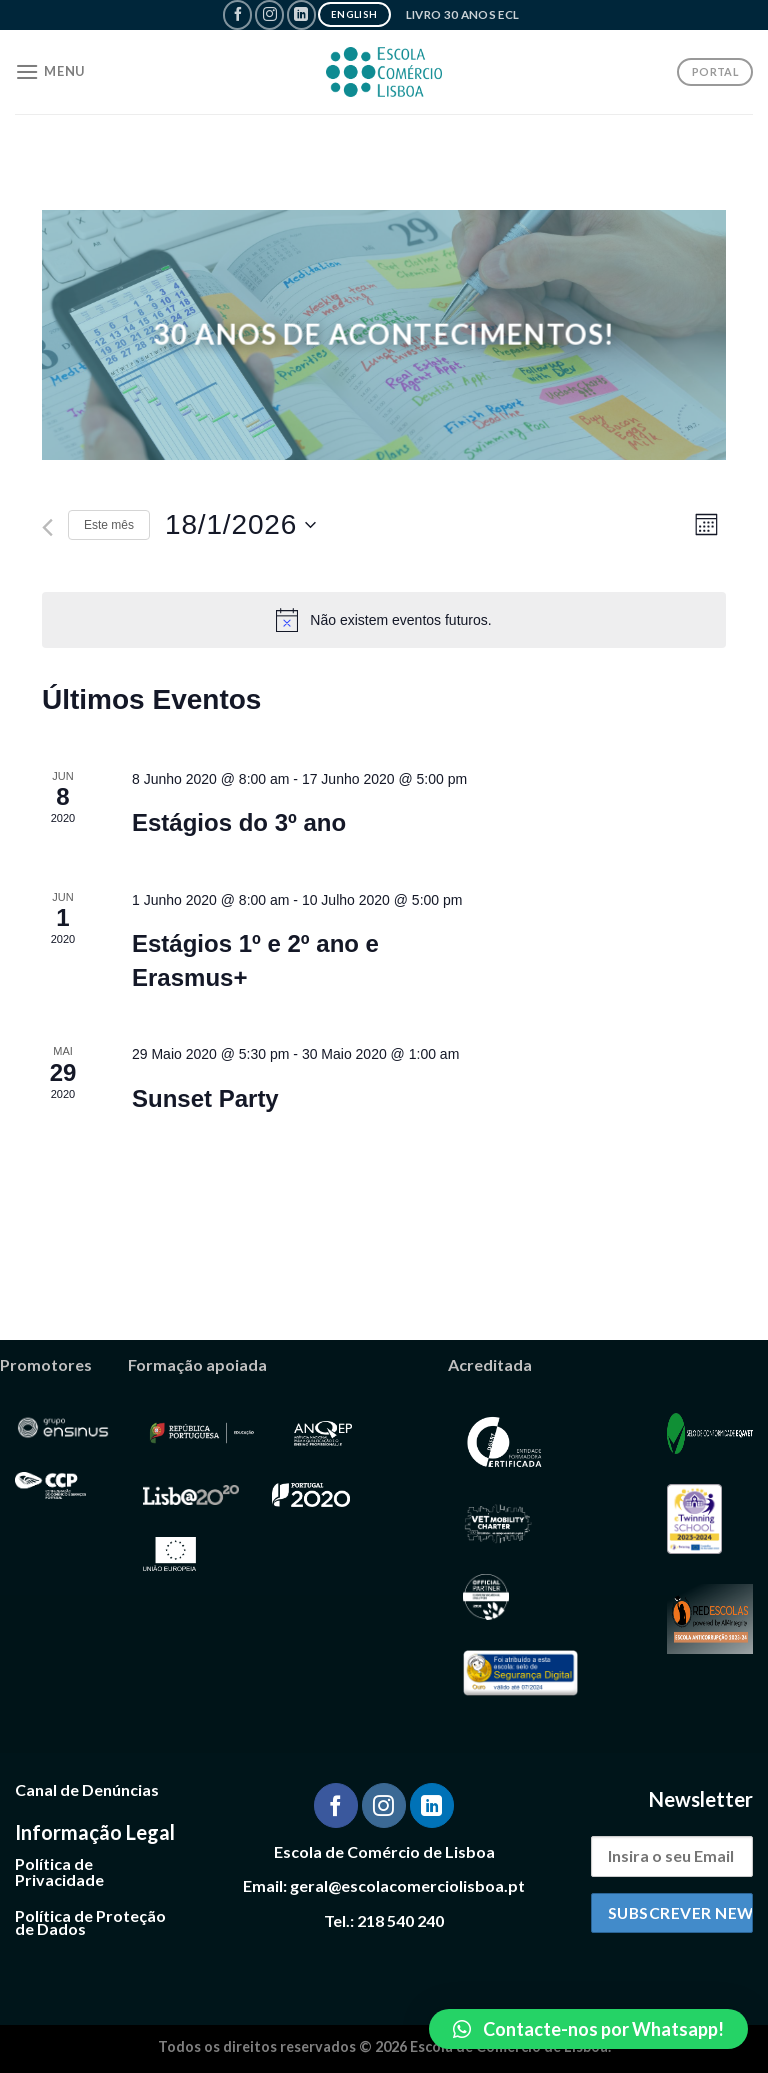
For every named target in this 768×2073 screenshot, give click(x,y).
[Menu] (50, 71)
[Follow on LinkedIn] (301, 14)
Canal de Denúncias (87, 1789)
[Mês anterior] (47, 527)
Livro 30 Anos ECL (463, 14)
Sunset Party (205, 1098)
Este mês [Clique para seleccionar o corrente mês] (109, 525)
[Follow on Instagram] (269, 14)
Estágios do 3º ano (239, 822)
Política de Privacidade (59, 1871)
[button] (588, 2029)
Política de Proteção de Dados (90, 1922)
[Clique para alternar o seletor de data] (240, 525)
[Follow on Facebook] (237, 14)
